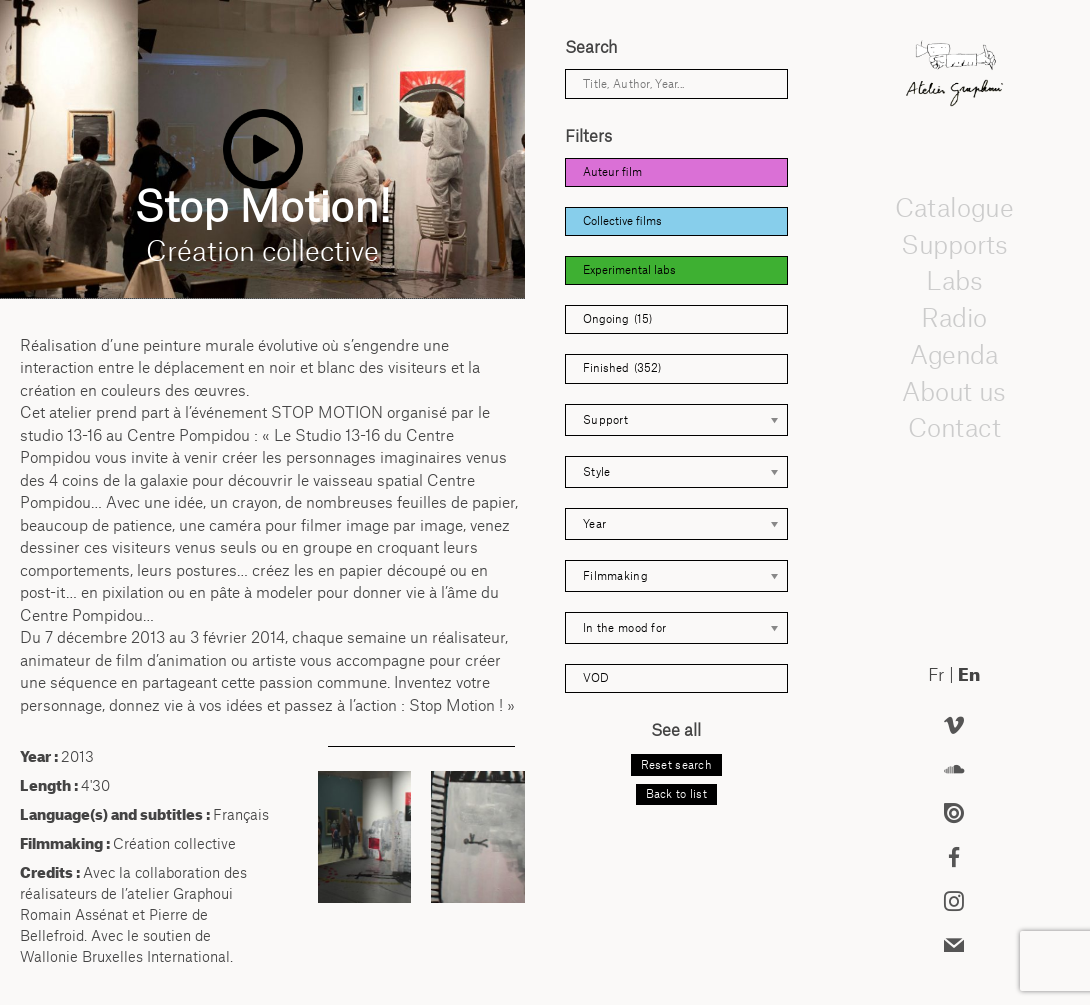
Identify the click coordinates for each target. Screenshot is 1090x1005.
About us (954, 391)
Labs (954, 280)
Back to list (676, 794)
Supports (954, 244)
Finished (622, 368)
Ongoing (617, 319)
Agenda (954, 354)
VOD (596, 678)
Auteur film (612, 172)
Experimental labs (629, 270)
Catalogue (954, 207)
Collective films (622, 221)
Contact (953, 427)
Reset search (676, 765)
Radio (954, 317)
